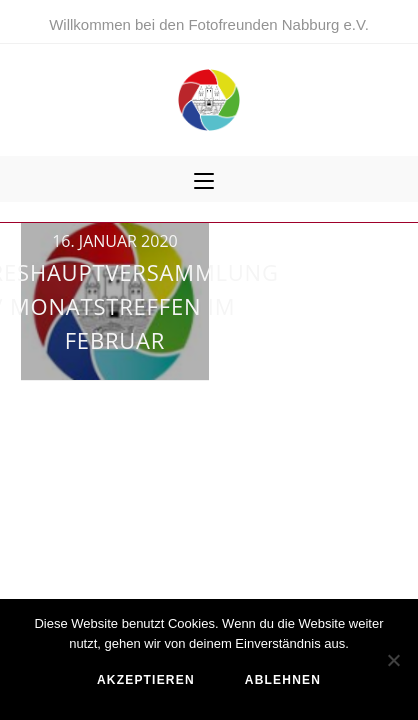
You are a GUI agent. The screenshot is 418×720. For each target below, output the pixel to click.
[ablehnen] (393, 660)
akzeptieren (146, 680)
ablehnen (283, 680)
